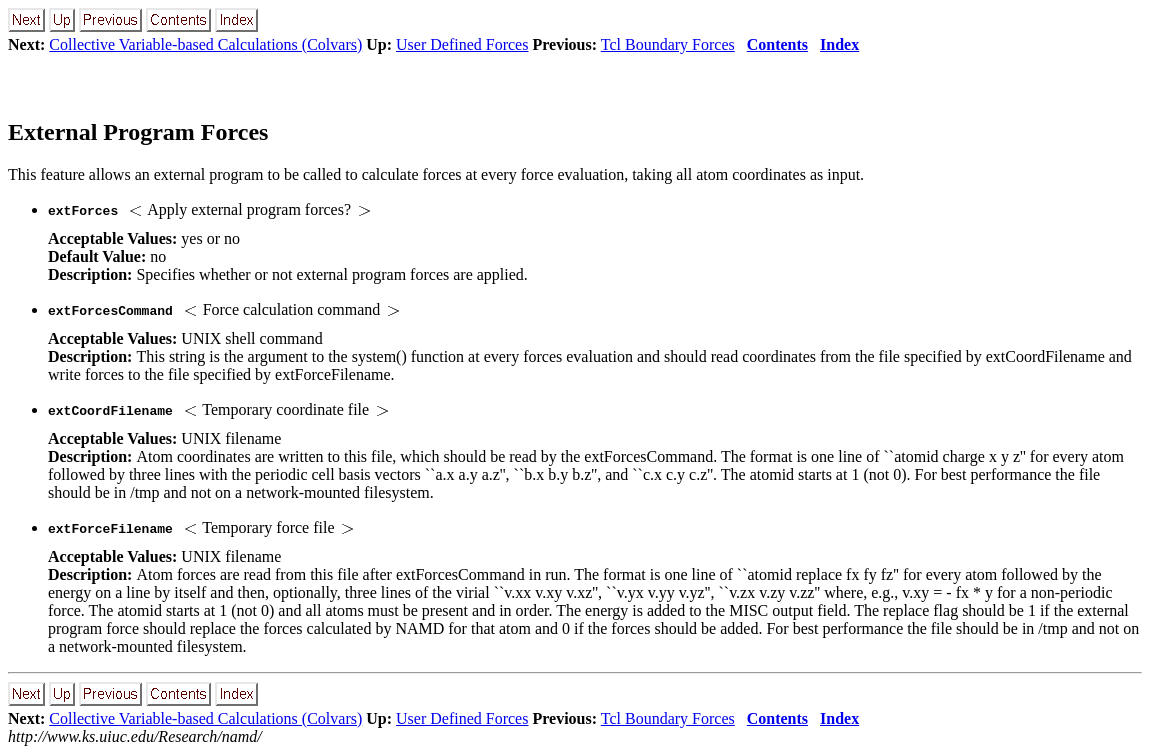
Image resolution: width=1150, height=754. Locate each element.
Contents (777, 44)
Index (839, 44)
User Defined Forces (462, 44)
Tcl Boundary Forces (668, 44)
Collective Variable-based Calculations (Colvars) (205, 44)
